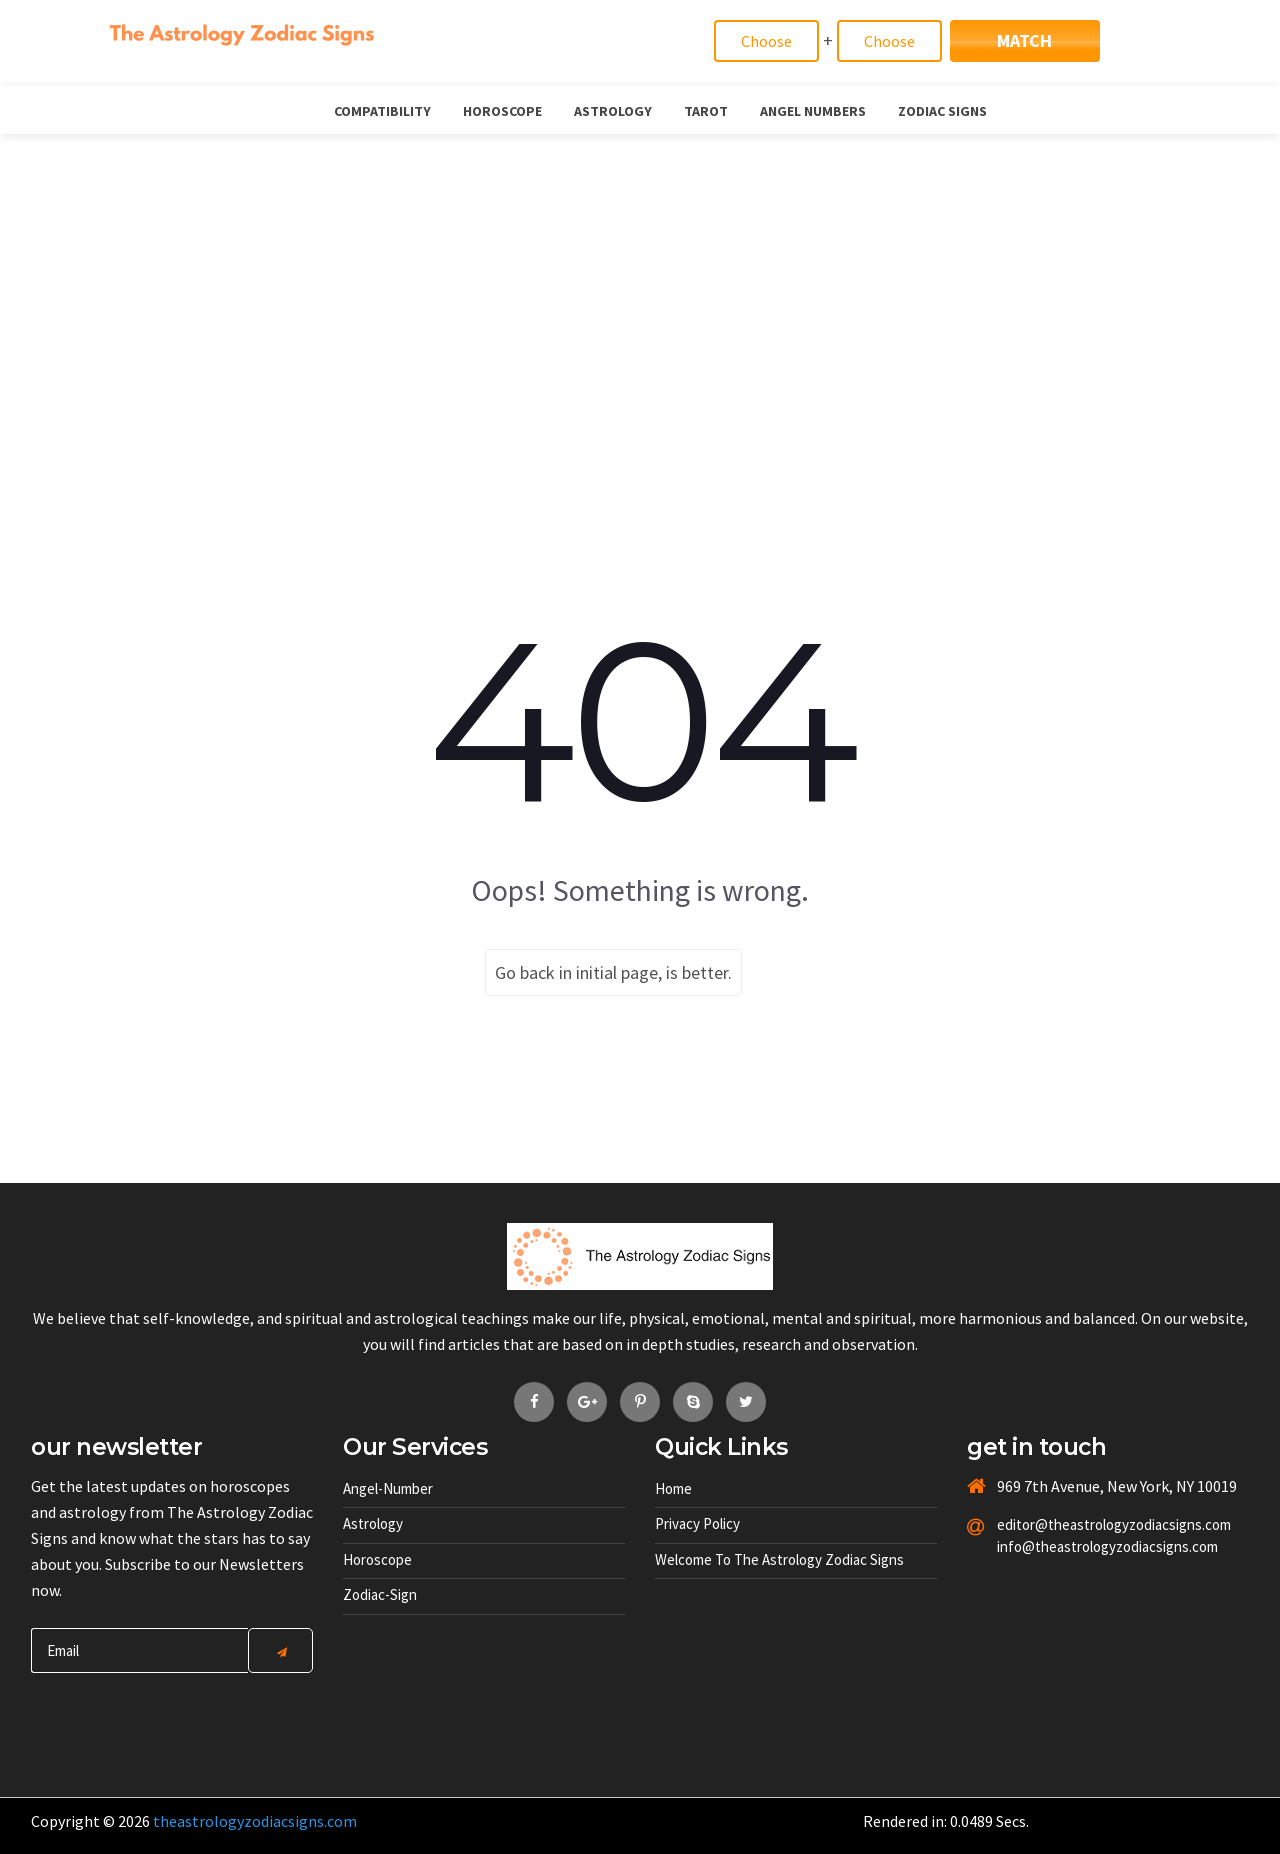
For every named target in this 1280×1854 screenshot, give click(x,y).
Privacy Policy (697, 1523)
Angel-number (388, 1488)
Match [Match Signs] (1024, 40)
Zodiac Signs (942, 111)
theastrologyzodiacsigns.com (255, 1821)
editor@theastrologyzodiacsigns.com (1066, 1524)
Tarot (706, 111)
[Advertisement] (640, 284)
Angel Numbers (813, 111)
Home (673, 1488)
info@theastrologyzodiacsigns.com (1066, 1546)
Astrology (613, 111)
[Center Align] (280, 1650)
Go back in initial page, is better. (613, 972)
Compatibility (382, 111)
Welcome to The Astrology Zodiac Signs (779, 1559)
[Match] (766, 41)
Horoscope (502, 111)
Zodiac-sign (380, 1594)
